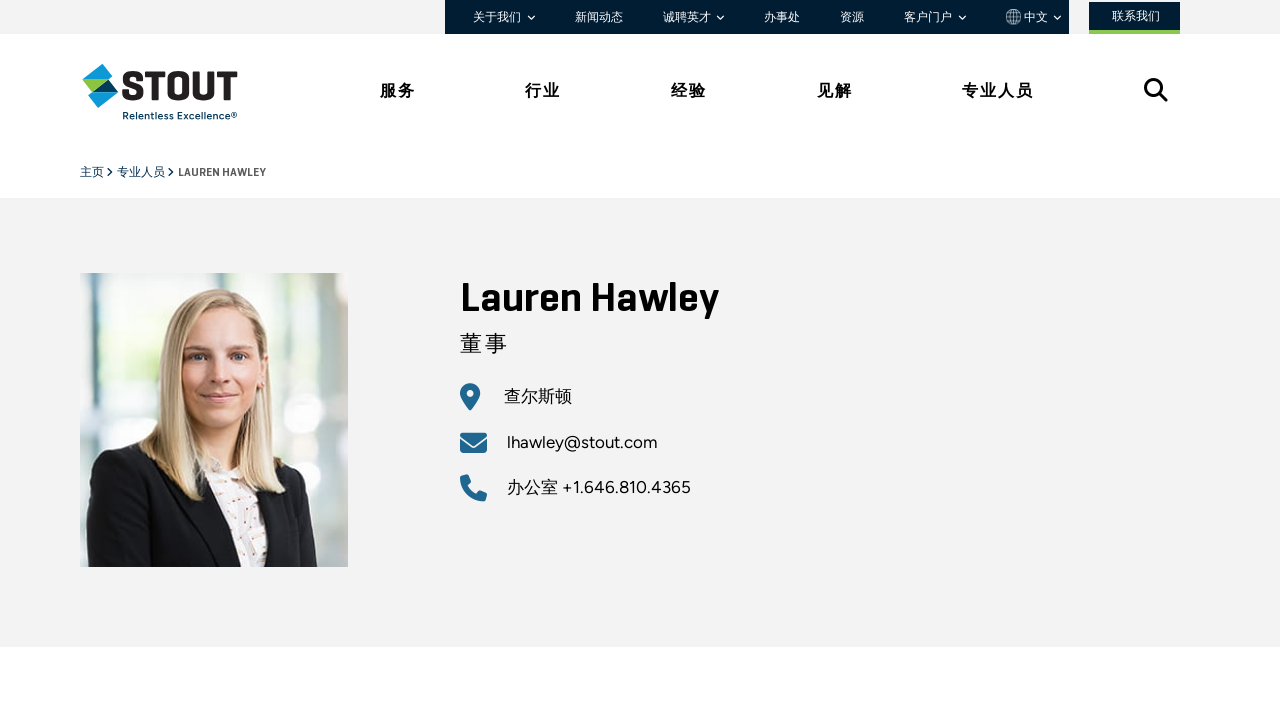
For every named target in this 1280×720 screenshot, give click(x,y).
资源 (852, 17)
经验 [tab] (689, 90)
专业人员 (142, 173)
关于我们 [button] (498, 17)
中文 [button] (1028, 17)
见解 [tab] (835, 90)
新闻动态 (599, 17)
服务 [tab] (398, 90)
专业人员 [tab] (998, 90)
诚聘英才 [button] (688, 17)
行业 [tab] (543, 90)
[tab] (175, 91)
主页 (93, 173)
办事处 (782, 17)
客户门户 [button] (929, 17)
